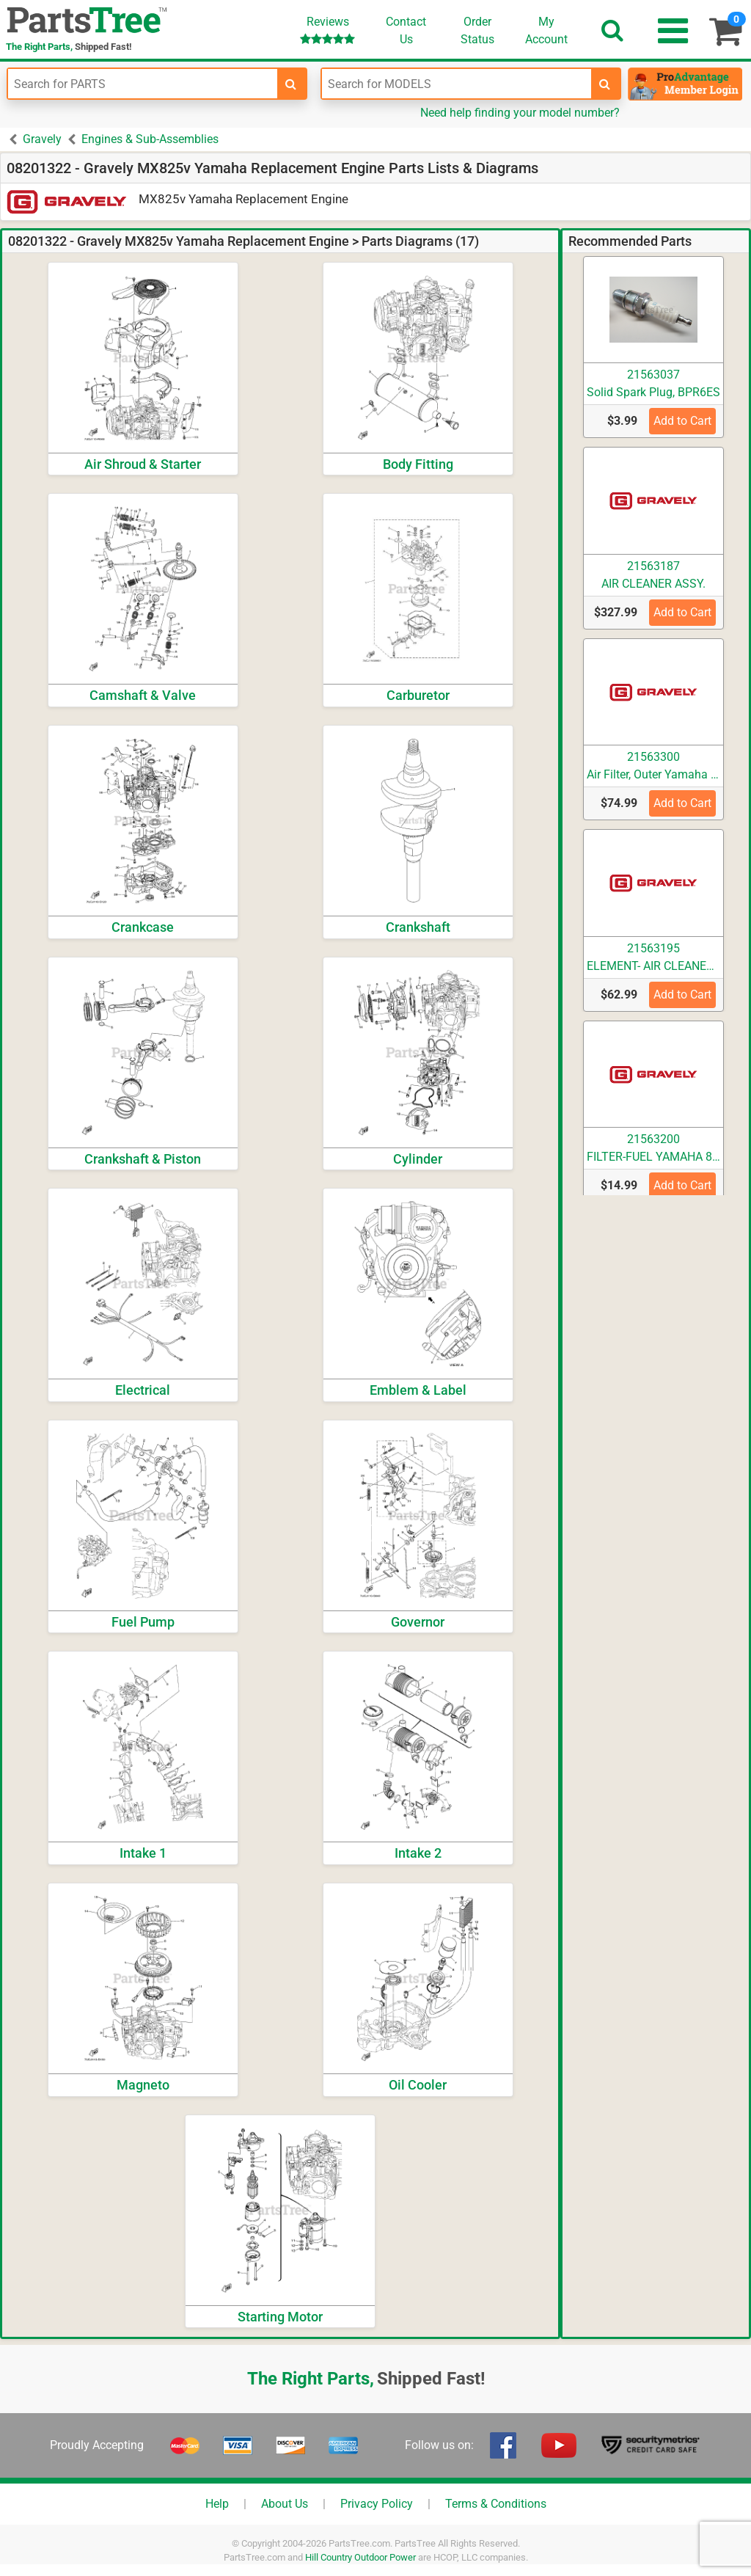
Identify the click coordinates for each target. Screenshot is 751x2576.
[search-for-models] (605, 83)
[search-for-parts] (291, 83)
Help (217, 2504)
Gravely (42, 139)
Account (546, 30)
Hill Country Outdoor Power (360, 2557)
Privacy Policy (376, 2504)
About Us (284, 2504)
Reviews (327, 30)
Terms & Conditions (495, 2504)
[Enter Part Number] (142, 83)
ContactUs (406, 30)
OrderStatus (477, 30)
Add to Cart (682, 421)
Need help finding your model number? (520, 113)
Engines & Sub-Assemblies (150, 139)
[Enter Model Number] (456, 83)
